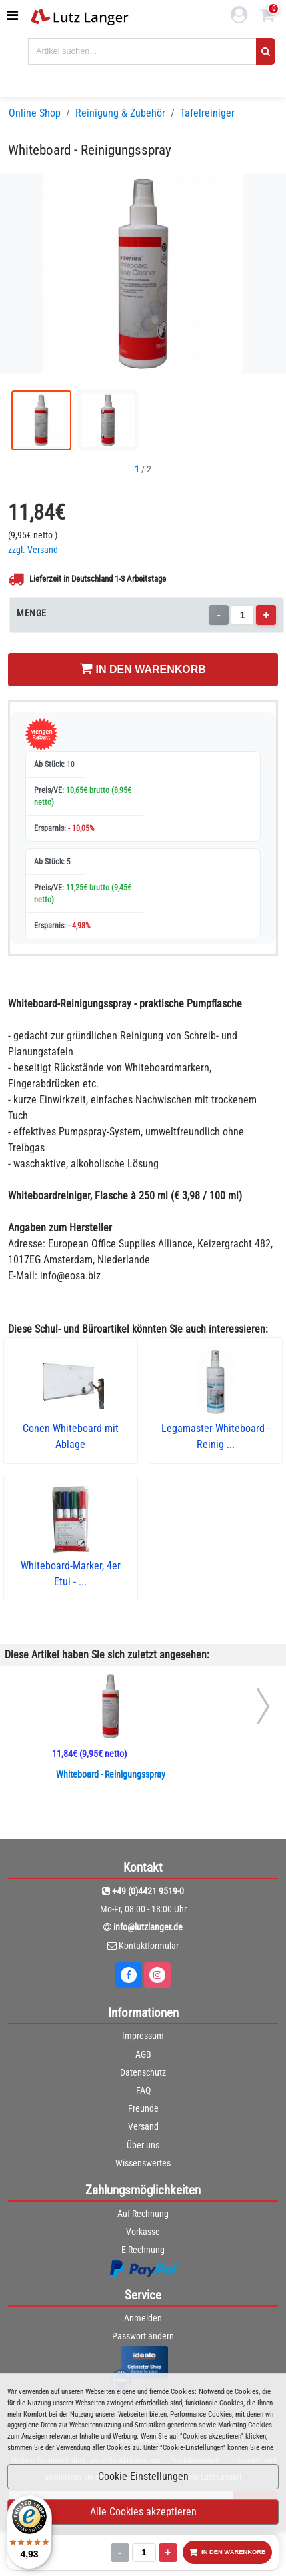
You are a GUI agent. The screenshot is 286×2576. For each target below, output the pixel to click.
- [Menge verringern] (219, 614)
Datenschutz (143, 2072)
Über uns (143, 2145)
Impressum (143, 2035)
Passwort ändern (143, 2336)
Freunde (143, 2108)
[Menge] (242, 615)
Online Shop (35, 113)
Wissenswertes (143, 2163)
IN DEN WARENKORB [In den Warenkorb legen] (143, 668)
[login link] (239, 16)
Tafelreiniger (207, 113)
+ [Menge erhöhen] (266, 614)
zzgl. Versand (33, 550)
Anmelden (143, 2318)
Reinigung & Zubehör (120, 113)
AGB (143, 2054)
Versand (143, 2126)
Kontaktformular (149, 1945)
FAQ (143, 2090)
